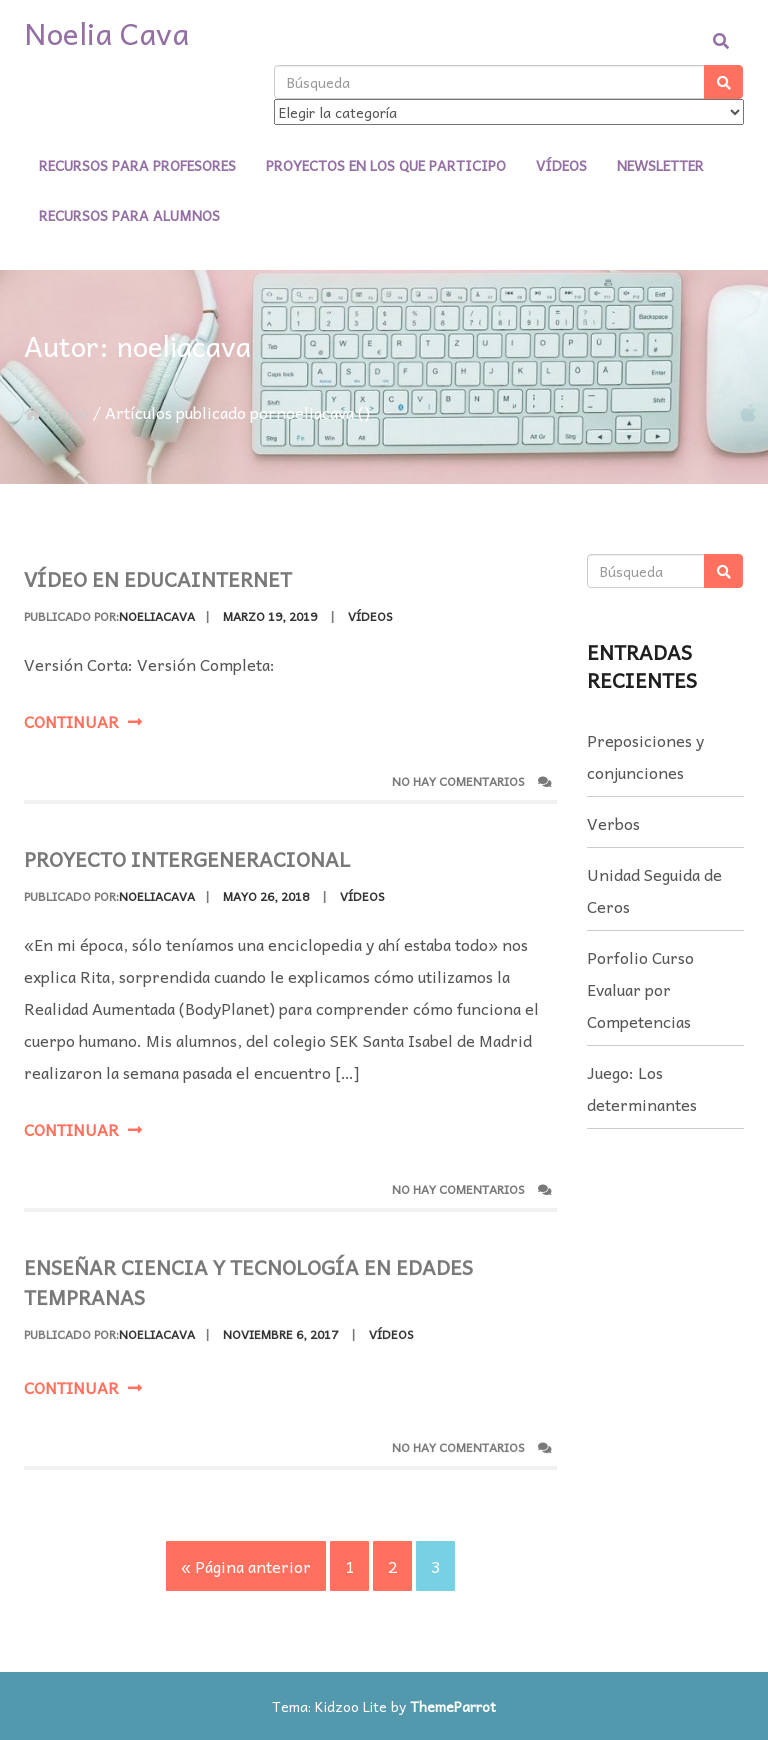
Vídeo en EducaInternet (158, 579)
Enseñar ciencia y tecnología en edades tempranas (248, 1300)
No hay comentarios (472, 781)
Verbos (613, 823)
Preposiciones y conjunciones (645, 756)
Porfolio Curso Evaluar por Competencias (640, 989)
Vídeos (561, 165)
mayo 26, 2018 (266, 896)
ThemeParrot (453, 1706)
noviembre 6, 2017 (280, 1352)
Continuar (83, 721)
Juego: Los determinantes (642, 1088)
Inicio (56, 412)
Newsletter (660, 165)
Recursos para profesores (137, 165)
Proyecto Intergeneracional (187, 859)
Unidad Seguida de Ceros (654, 890)
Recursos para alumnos (129, 215)
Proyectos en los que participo (386, 165)
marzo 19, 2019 (270, 616)
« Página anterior (246, 1566)
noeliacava (157, 616)
